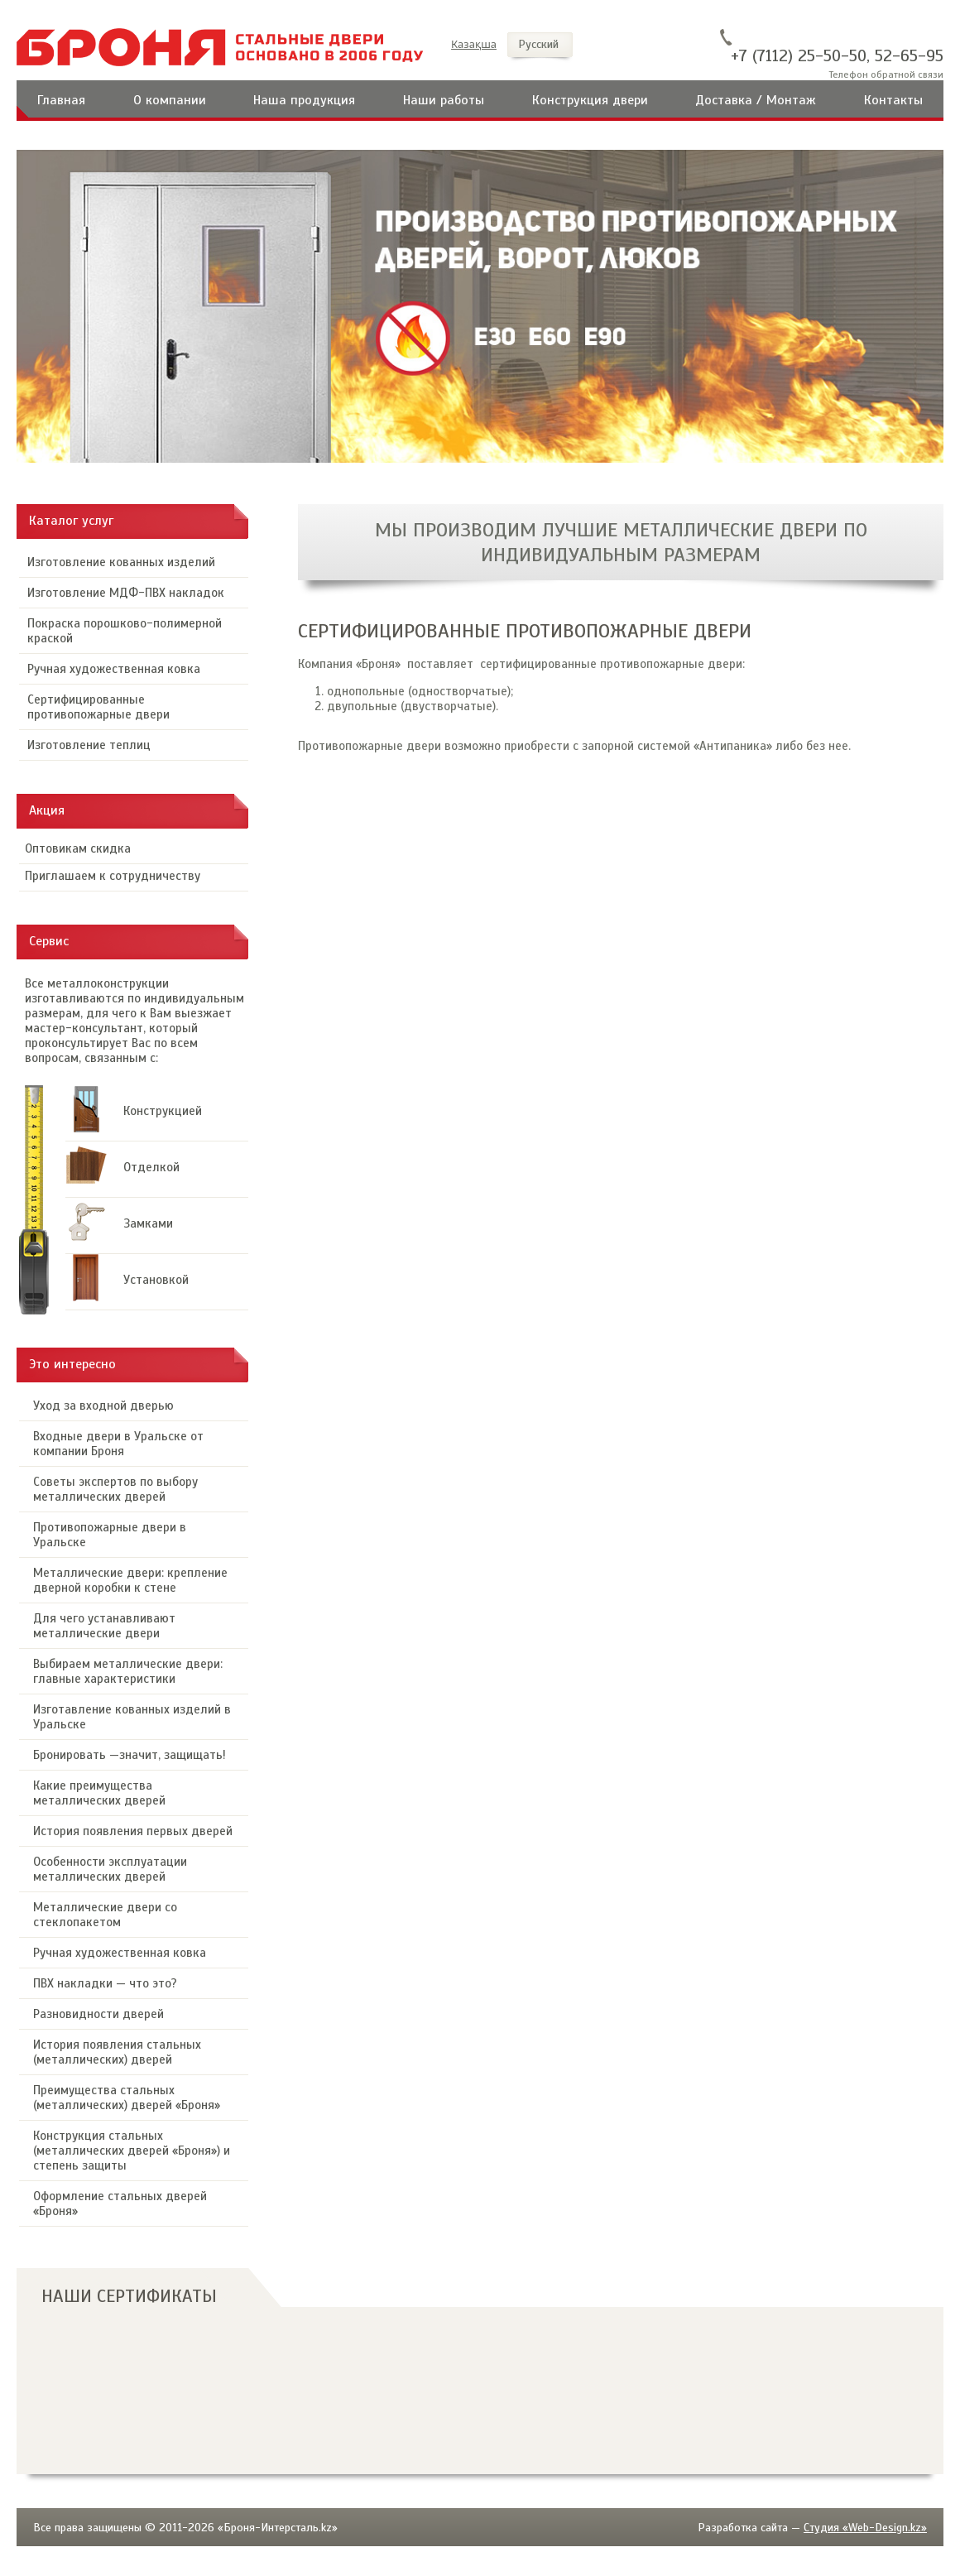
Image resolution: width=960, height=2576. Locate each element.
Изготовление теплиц (89, 745)
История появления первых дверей (133, 1831)
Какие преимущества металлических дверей (99, 1793)
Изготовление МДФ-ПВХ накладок (125, 592)
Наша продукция (304, 100)
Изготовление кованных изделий (121, 562)
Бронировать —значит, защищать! (129, 1754)
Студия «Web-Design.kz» (865, 2528)
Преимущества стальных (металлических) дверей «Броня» (126, 2097)
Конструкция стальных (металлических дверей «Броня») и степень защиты (131, 2150)
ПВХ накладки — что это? (105, 1983)
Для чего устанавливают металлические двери (104, 1626)
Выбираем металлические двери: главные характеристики (128, 1671)
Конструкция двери (590, 100)
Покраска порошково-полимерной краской (124, 631)
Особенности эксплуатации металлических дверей (110, 1869)
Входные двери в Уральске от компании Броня (118, 1444)
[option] (480, 306)
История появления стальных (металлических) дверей (117, 2052)
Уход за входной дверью (103, 1405)
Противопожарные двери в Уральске (109, 1535)
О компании (169, 100)
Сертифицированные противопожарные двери (98, 707)
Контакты (893, 100)
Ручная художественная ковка (113, 668)
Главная (61, 100)
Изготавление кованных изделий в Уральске (132, 1717)
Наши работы (443, 100)
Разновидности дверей (98, 2013)
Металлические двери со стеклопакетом (105, 1915)
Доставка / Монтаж (755, 100)
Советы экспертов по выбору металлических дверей (115, 1489)
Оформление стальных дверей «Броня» (120, 2203)
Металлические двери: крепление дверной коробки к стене (130, 1580)
